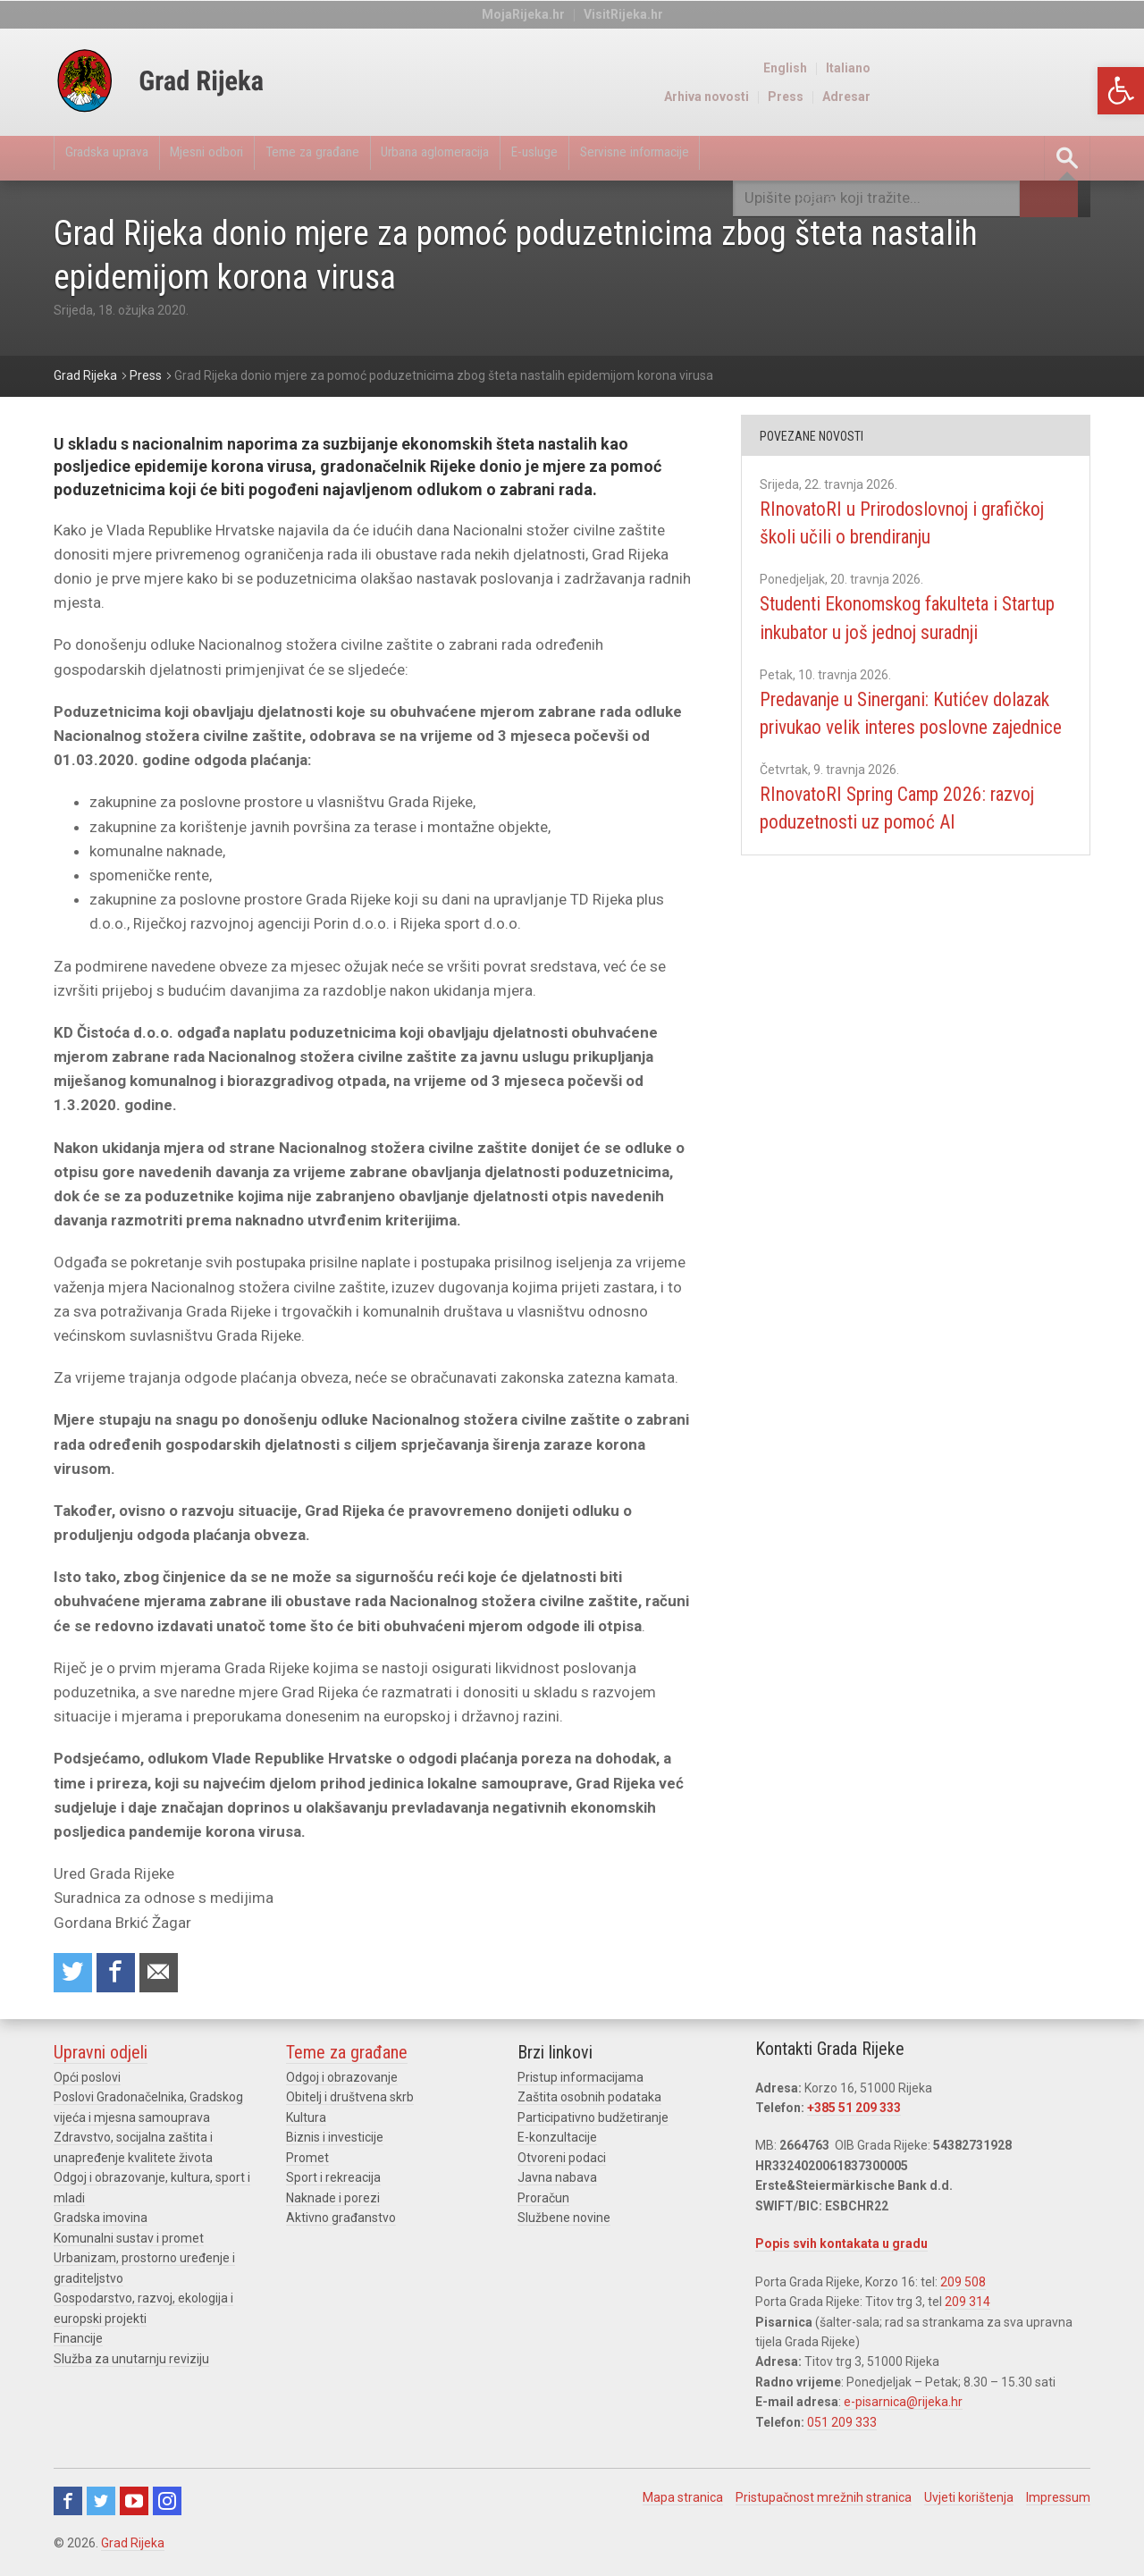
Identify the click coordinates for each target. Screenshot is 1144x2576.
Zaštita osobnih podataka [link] (589, 2102)
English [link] (1007, 68)
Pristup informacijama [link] (580, 2082)
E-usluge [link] (631, 157)
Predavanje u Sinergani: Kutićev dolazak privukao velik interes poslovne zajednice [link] (896, 755)
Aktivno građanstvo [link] (341, 2222)
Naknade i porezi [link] (333, 2202)
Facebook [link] (68, 2505)
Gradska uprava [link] (117, 157)
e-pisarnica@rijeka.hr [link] (903, 2407)
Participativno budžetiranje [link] (593, 2122)
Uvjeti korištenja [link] (969, 2502)
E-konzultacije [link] (557, 2142)
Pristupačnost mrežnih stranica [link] (824, 2502)
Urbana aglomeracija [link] (511, 157)
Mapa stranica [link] (683, 2502)
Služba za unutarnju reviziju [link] (131, 2362)
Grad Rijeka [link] (132, 2547)
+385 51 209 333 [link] (854, 2113)
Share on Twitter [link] (75, 1976)
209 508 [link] (963, 2286)
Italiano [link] (1069, 68)
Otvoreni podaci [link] (561, 2162)
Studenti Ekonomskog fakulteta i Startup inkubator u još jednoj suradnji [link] (902, 632)
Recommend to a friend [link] (169, 1976)
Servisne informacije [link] (754, 157)
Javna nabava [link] (557, 2182)
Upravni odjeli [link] (100, 2057)
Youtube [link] (134, 2505)
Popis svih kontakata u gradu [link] (841, 2249)
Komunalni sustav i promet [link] (129, 2242)
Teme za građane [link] (363, 157)
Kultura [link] (306, 2122)
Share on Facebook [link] (122, 1976)
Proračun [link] (543, 2202)
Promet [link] (307, 2162)
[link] (1121, 90)
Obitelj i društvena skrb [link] (350, 2102)
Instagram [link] (167, 2505)
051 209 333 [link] (842, 2427)
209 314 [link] (967, 2307)
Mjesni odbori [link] (238, 157)
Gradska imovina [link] (100, 2222)
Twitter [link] (101, 2505)
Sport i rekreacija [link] (333, 2182)
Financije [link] (78, 2343)
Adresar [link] (1068, 96)
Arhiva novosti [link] (928, 96)
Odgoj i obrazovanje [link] (342, 2082)
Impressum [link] (1058, 2502)
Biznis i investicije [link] (334, 2142)
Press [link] (1007, 96)
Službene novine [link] (563, 2222)
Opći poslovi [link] (87, 2082)
